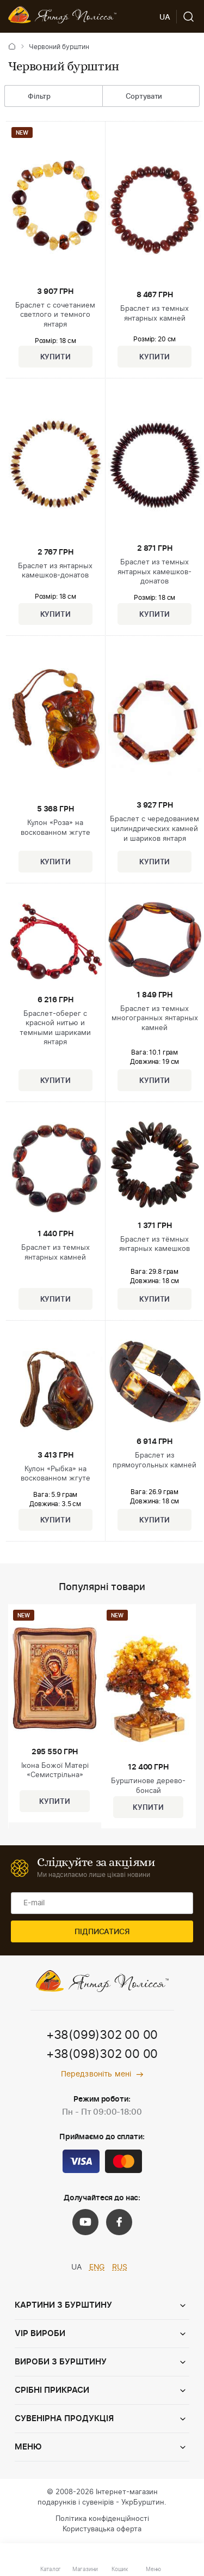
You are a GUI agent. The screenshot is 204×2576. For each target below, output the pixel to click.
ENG (97, 2267)
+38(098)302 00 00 (102, 2054)
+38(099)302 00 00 (102, 2035)
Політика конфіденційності (102, 2519)
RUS (119, 2267)
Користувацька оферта (102, 2529)
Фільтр (31, 97)
